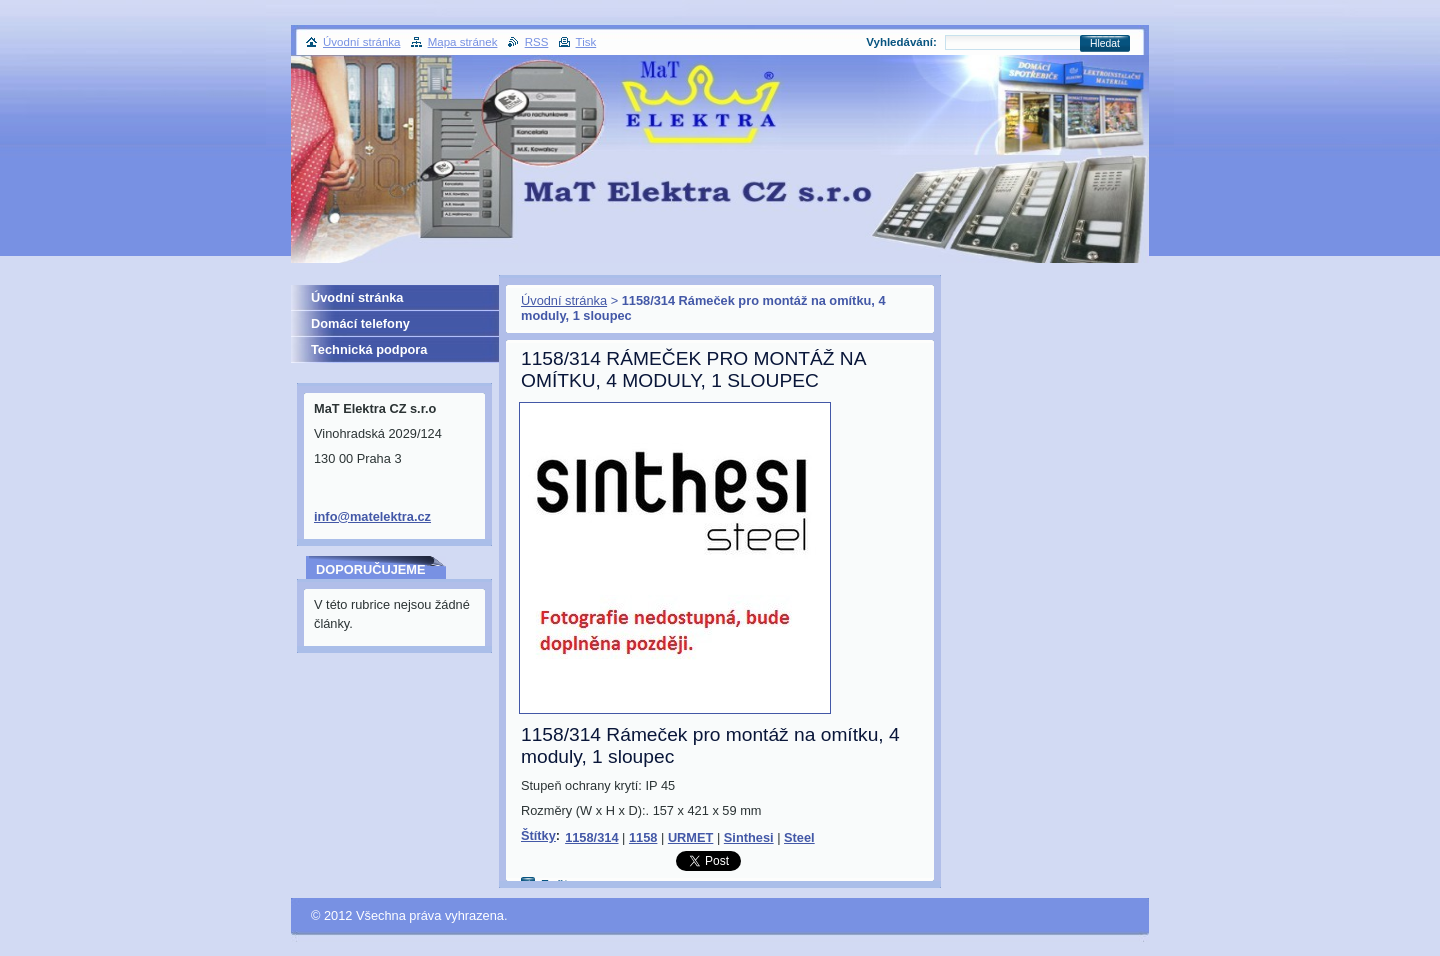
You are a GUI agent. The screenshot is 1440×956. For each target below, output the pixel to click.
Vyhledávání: (901, 42)
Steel (799, 837)
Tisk (586, 42)
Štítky (538, 835)
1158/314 (591, 837)
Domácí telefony (360, 323)
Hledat (1105, 43)
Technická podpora (369, 349)
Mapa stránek (463, 42)
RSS (537, 42)
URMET (691, 837)
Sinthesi (749, 837)
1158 (643, 837)
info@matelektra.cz (372, 516)
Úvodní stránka (564, 300)
